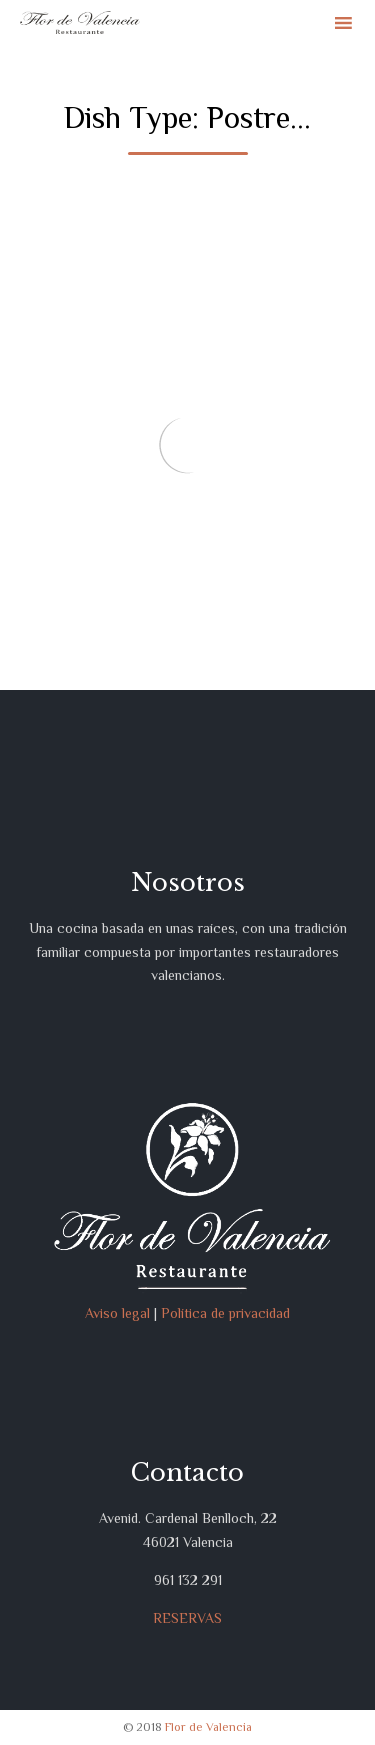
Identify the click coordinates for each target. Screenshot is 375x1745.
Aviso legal (117, 1313)
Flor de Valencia (208, 1727)
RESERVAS (187, 1618)
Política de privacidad (225, 1313)
